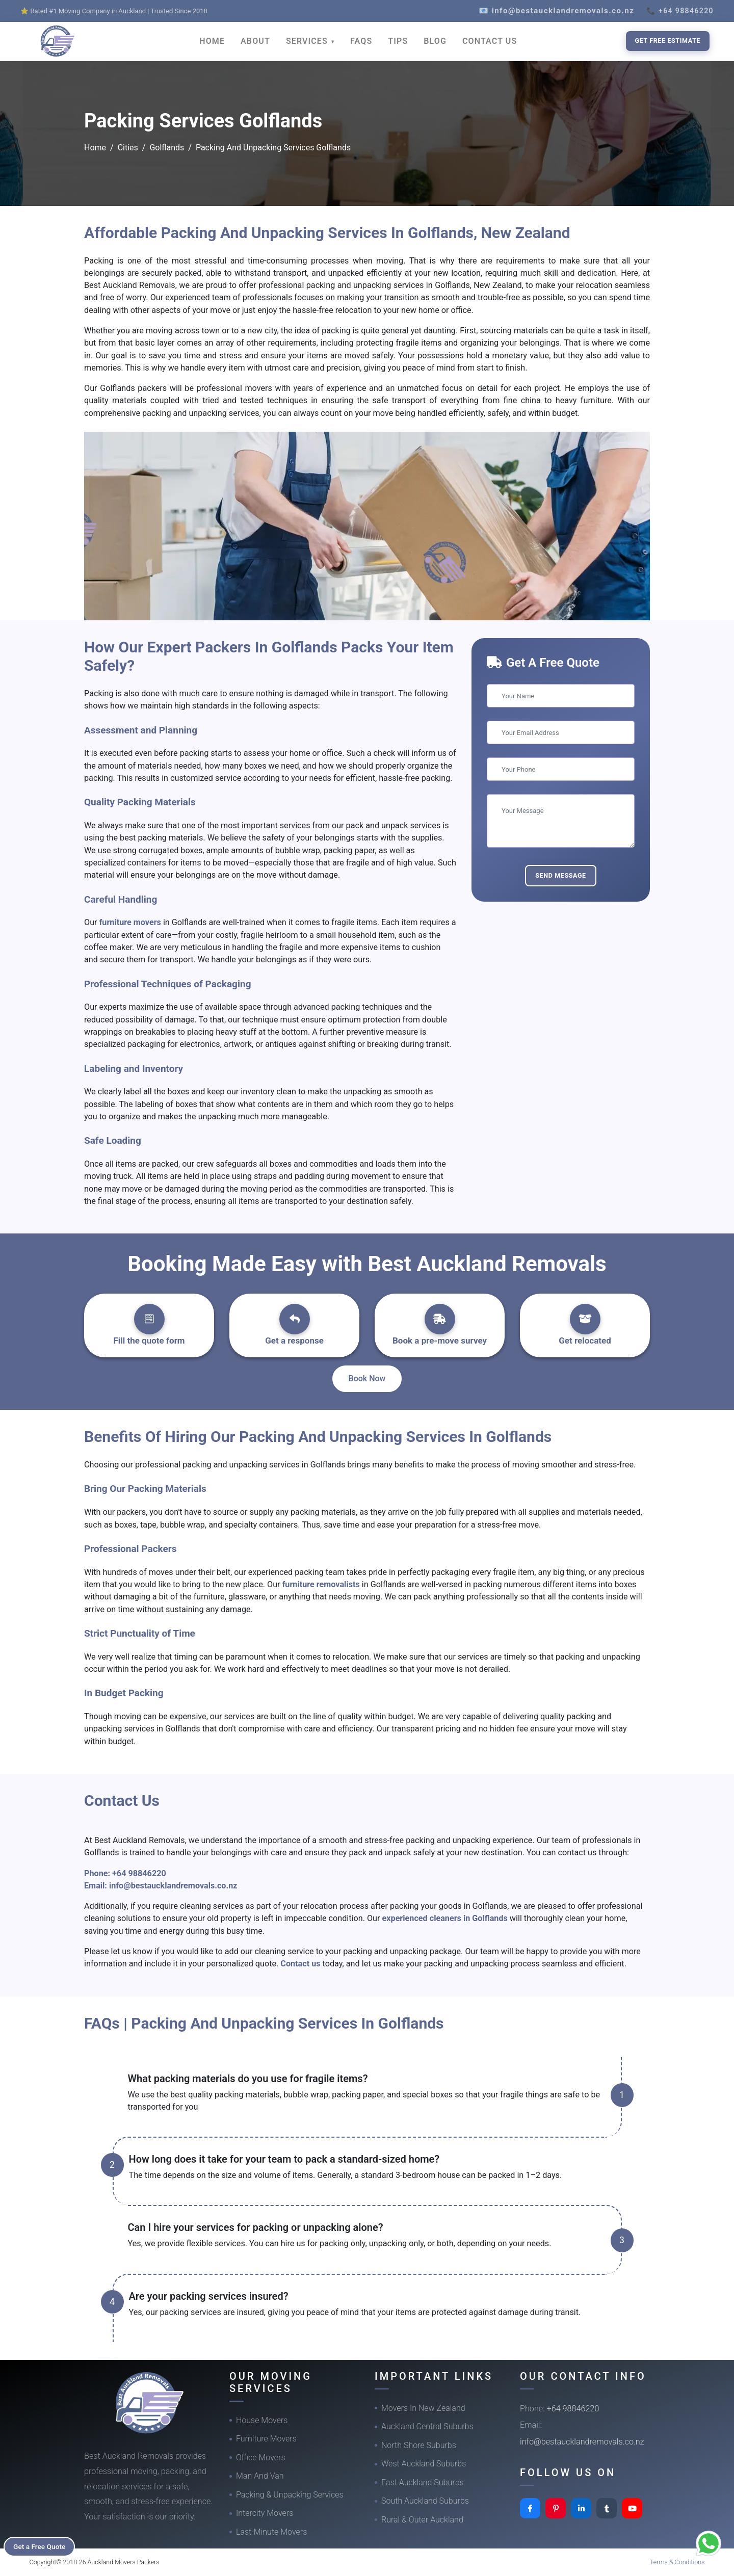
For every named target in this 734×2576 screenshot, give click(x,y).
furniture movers (131, 922)
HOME (212, 41)
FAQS (361, 41)
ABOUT (255, 41)
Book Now (367, 1378)
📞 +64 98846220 (680, 11)
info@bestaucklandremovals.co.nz (173, 1885)
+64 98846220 (139, 1873)
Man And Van (260, 2476)
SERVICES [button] (308, 41)
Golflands (166, 147)
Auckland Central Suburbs (427, 2426)
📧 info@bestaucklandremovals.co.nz (556, 10)
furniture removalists (322, 1584)
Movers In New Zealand (423, 2408)
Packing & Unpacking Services (290, 2495)
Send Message (560, 875)
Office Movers (260, 2457)
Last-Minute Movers (271, 2532)
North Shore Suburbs (418, 2445)
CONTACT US (489, 41)
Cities (128, 147)
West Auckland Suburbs (423, 2463)
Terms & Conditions (677, 2562)
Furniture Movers (266, 2438)
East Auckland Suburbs (422, 2482)
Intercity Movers (264, 2513)
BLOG (435, 41)
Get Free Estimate (667, 40)
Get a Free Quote (41, 2546)
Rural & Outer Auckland (422, 2520)
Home (95, 147)
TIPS (398, 41)
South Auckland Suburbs (425, 2501)
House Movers (261, 2420)
